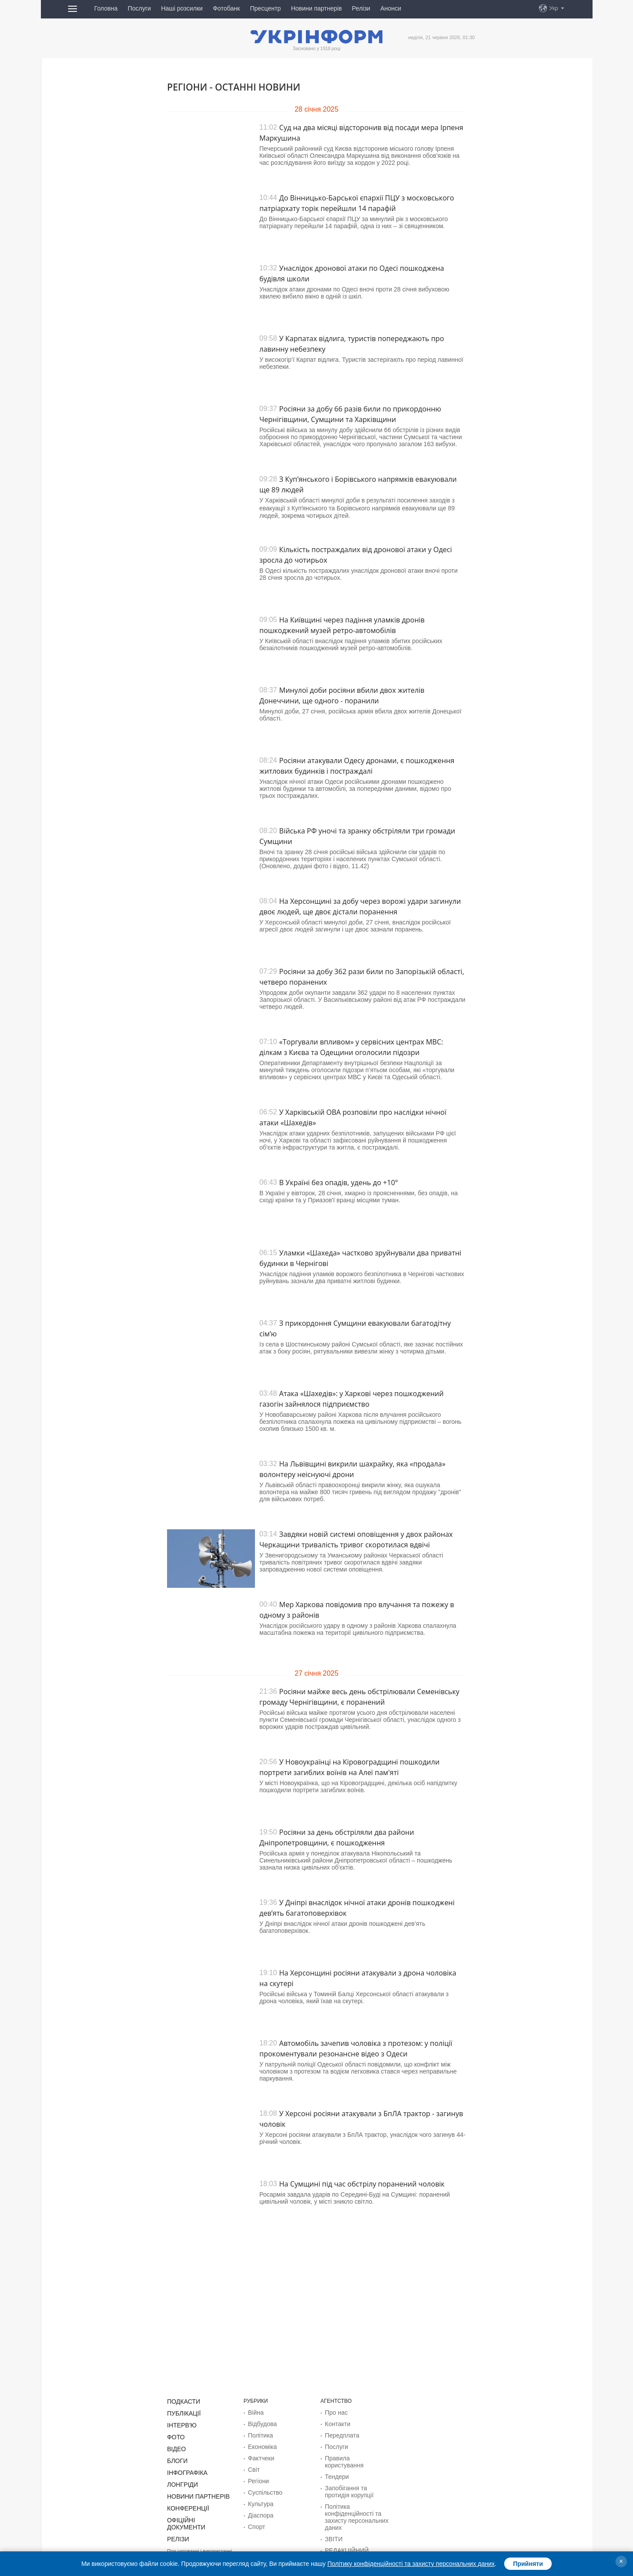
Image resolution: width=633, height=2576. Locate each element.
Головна (105, 8)
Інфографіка (184, 2467)
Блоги (176, 2456)
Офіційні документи (196, 2511)
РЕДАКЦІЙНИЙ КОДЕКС (355, 2532)
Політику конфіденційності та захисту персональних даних (411, 2563)
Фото (174, 2434)
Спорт (255, 2517)
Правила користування (353, 2454)
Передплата (339, 2433)
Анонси (390, 8)
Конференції (185, 2500)
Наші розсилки (182, 8)
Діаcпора (259, 2507)
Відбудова (260, 2423)
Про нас (335, 2412)
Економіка (260, 2444)
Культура (259, 2496)
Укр (553, 8)
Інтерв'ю (180, 2423)
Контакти (336, 2423)
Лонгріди (180, 2478)
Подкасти (181, 2401)
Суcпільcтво (263, 2486)
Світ (253, 2465)
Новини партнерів (316, 8)
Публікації (181, 2412)
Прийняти (528, 2563)
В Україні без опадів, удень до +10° (338, 1182)
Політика (258, 2433)
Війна (255, 2412)
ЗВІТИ (332, 2521)
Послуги (139, 8)
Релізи (361, 8)
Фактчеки (259, 2454)
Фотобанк (226, 8)
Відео (175, 2445)
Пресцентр (265, 8)
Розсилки (336, 2542)
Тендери (335, 2465)
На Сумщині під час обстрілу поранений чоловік (361, 2184)
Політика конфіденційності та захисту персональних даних (352, 2501)
